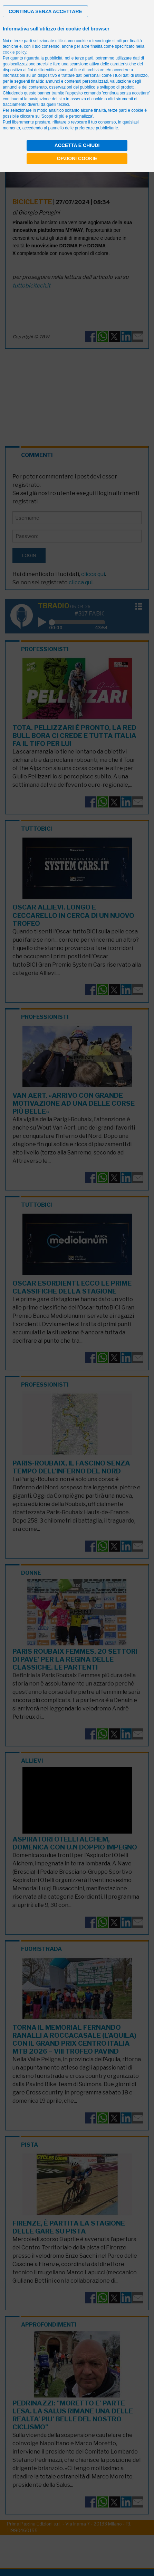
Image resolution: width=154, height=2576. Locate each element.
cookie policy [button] (14, 52)
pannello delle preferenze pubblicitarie (83, 128)
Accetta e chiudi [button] (77, 145)
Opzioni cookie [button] (77, 158)
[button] (45, 11)
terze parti (84, 58)
